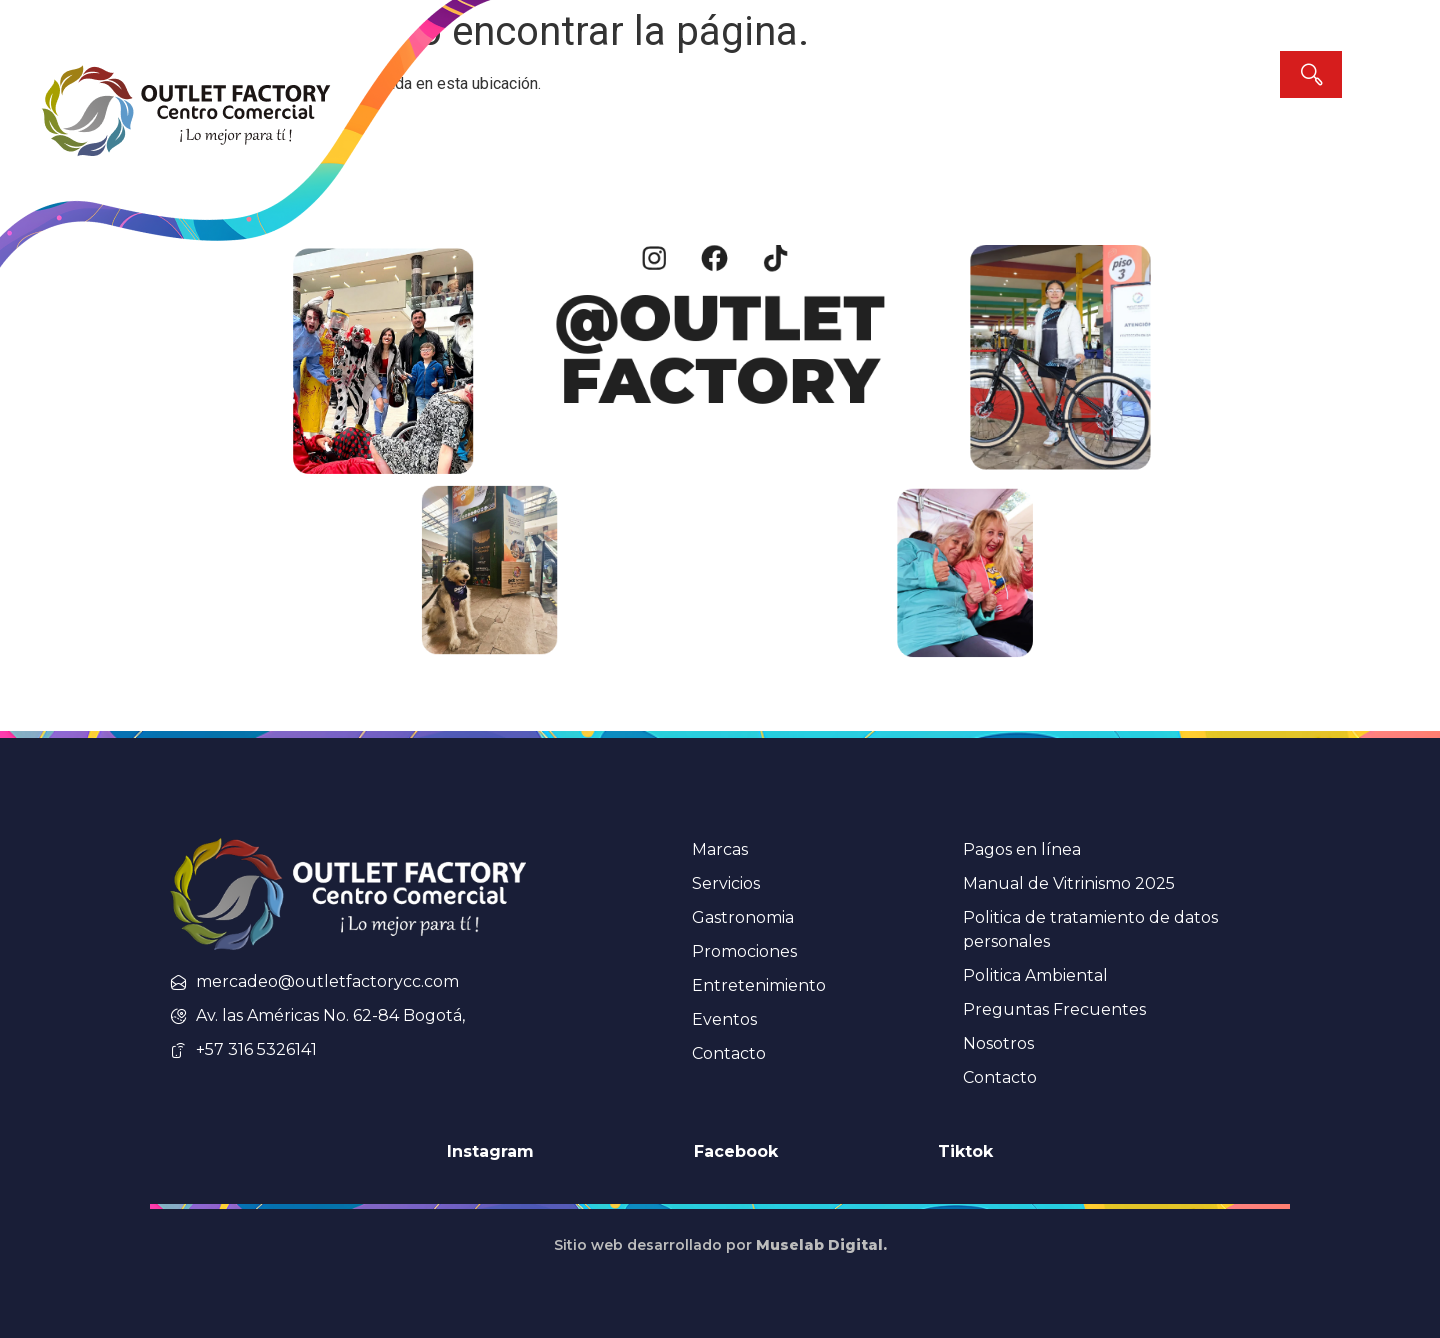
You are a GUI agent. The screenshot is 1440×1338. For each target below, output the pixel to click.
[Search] (1311, 74)
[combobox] (1165, 74)
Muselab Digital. (821, 1245)
